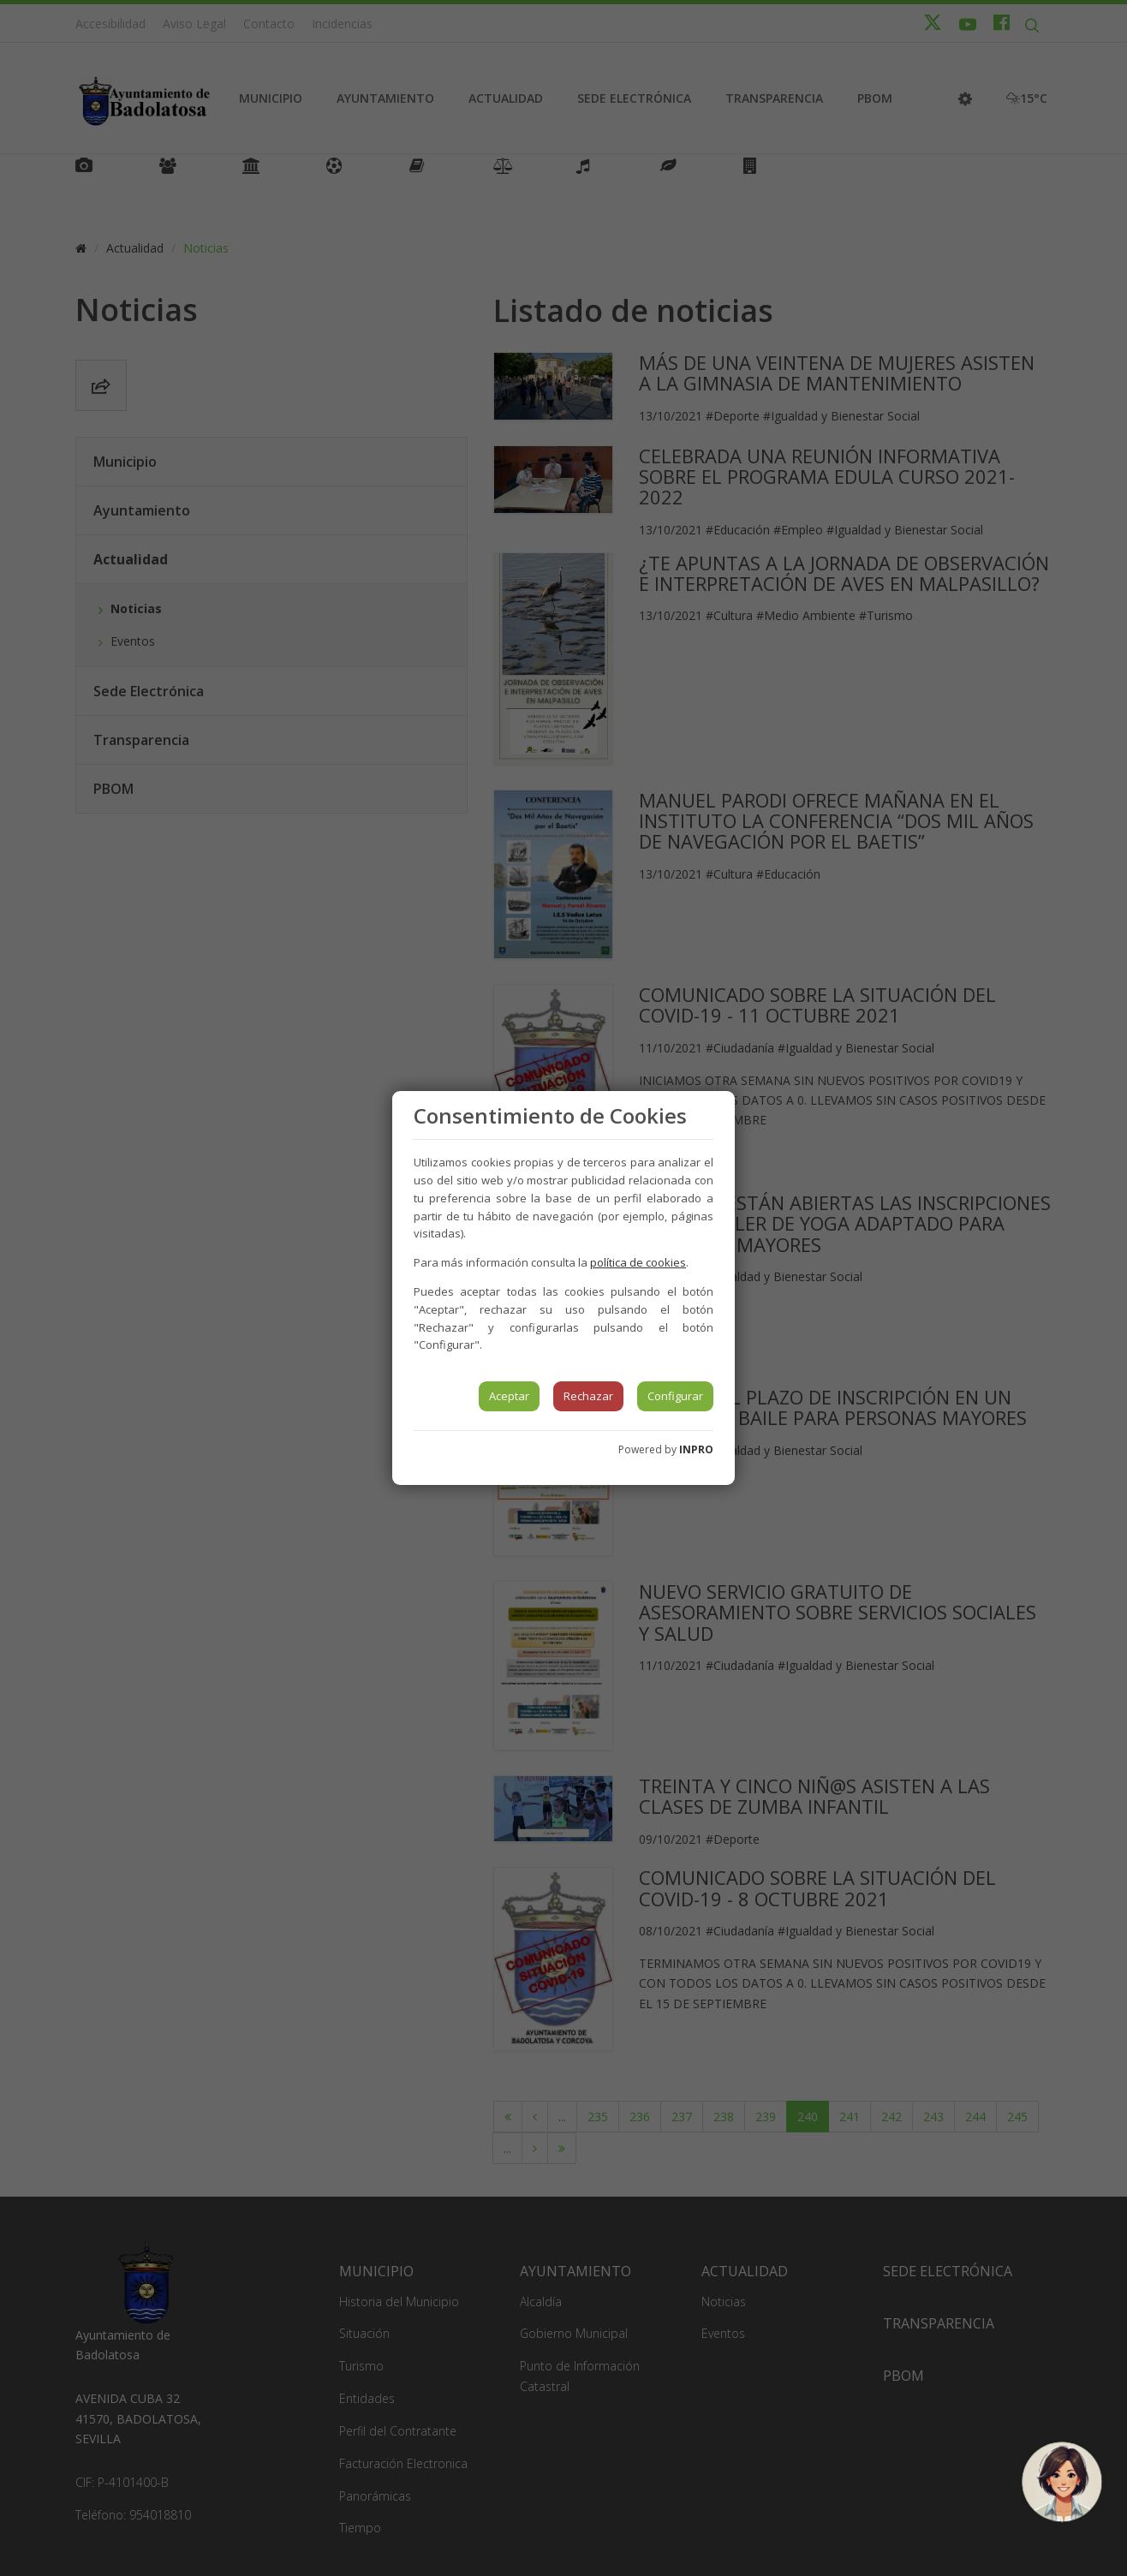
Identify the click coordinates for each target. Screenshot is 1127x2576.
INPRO (696, 1449)
